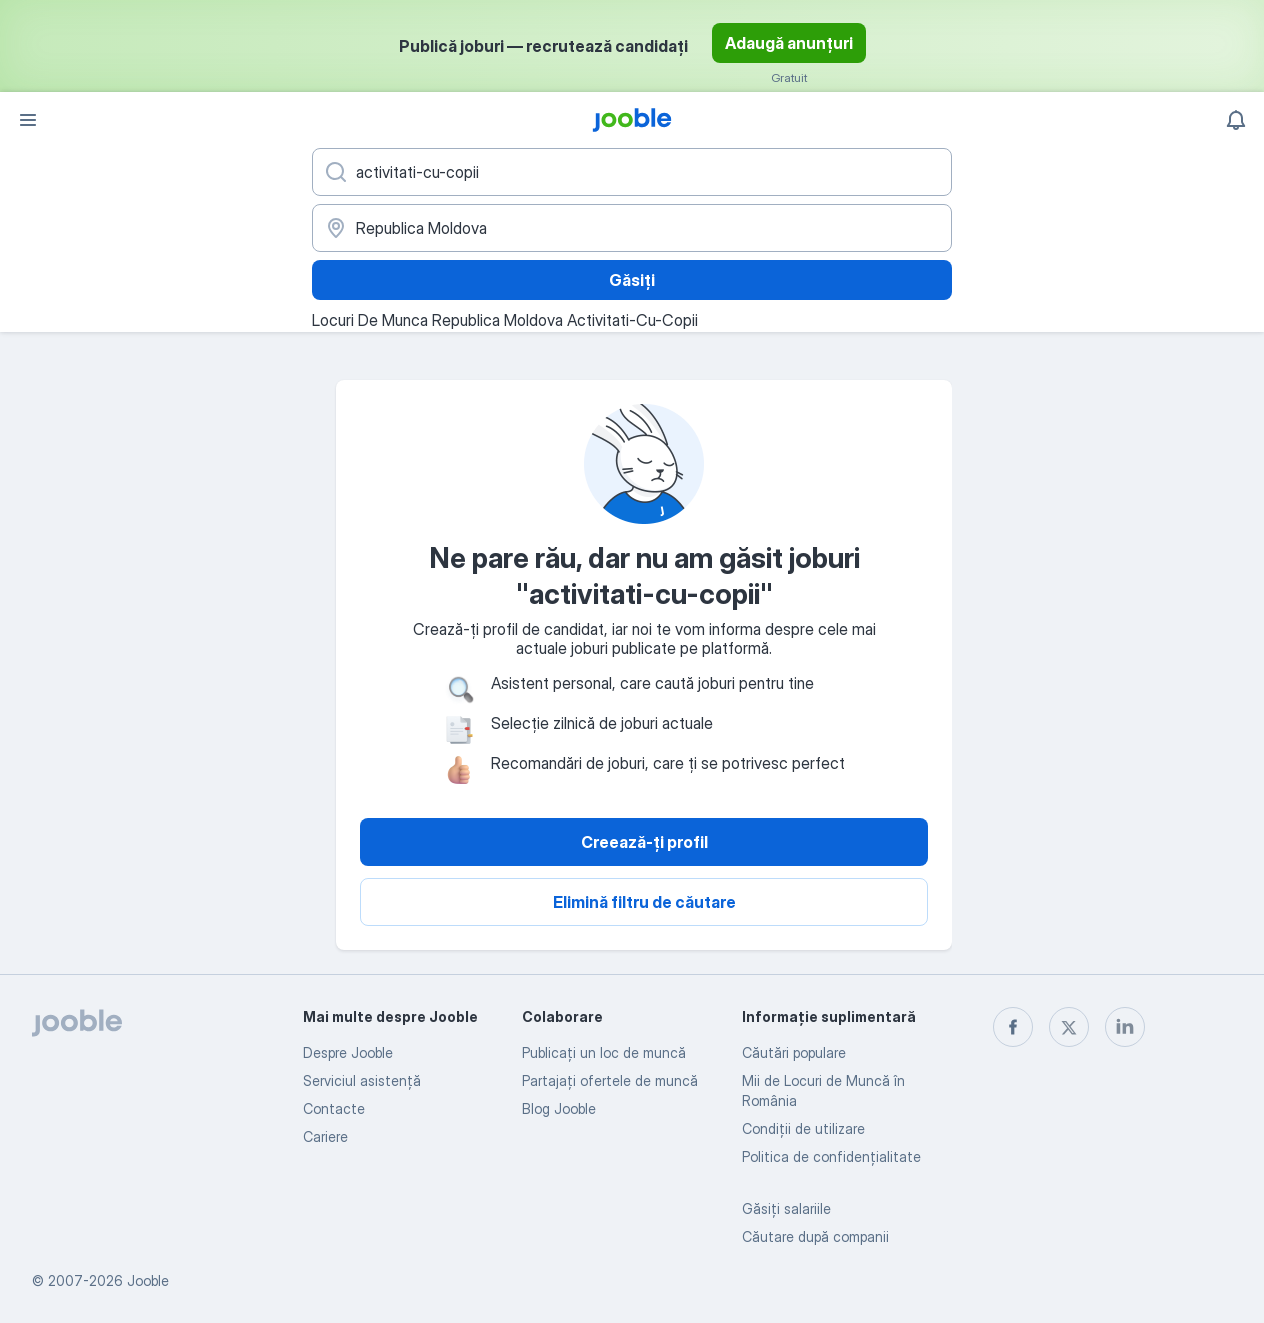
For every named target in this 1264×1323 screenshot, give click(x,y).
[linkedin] (1125, 1027)
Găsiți (632, 280)
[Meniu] (28, 120)
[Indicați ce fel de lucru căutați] (632, 172)
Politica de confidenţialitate (831, 1156)
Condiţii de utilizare (803, 1128)
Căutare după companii (815, 1236)
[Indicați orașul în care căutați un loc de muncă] (632, 228)
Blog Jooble (559, 1108)
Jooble (148, 1280)
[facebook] (1013, 1027)
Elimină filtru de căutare (644, 902)
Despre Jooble (348, 1052)
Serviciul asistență (362, 1080)
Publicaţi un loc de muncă (604, 1052)
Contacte (334, 1108)
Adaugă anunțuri (789, 43)
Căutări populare (794, 1052)
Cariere (325, 1136)
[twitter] (1069, 1027)
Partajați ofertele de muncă (610, 1080)
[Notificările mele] (1236, 120)
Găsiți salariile (786, 1208)
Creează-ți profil (644, 842)
